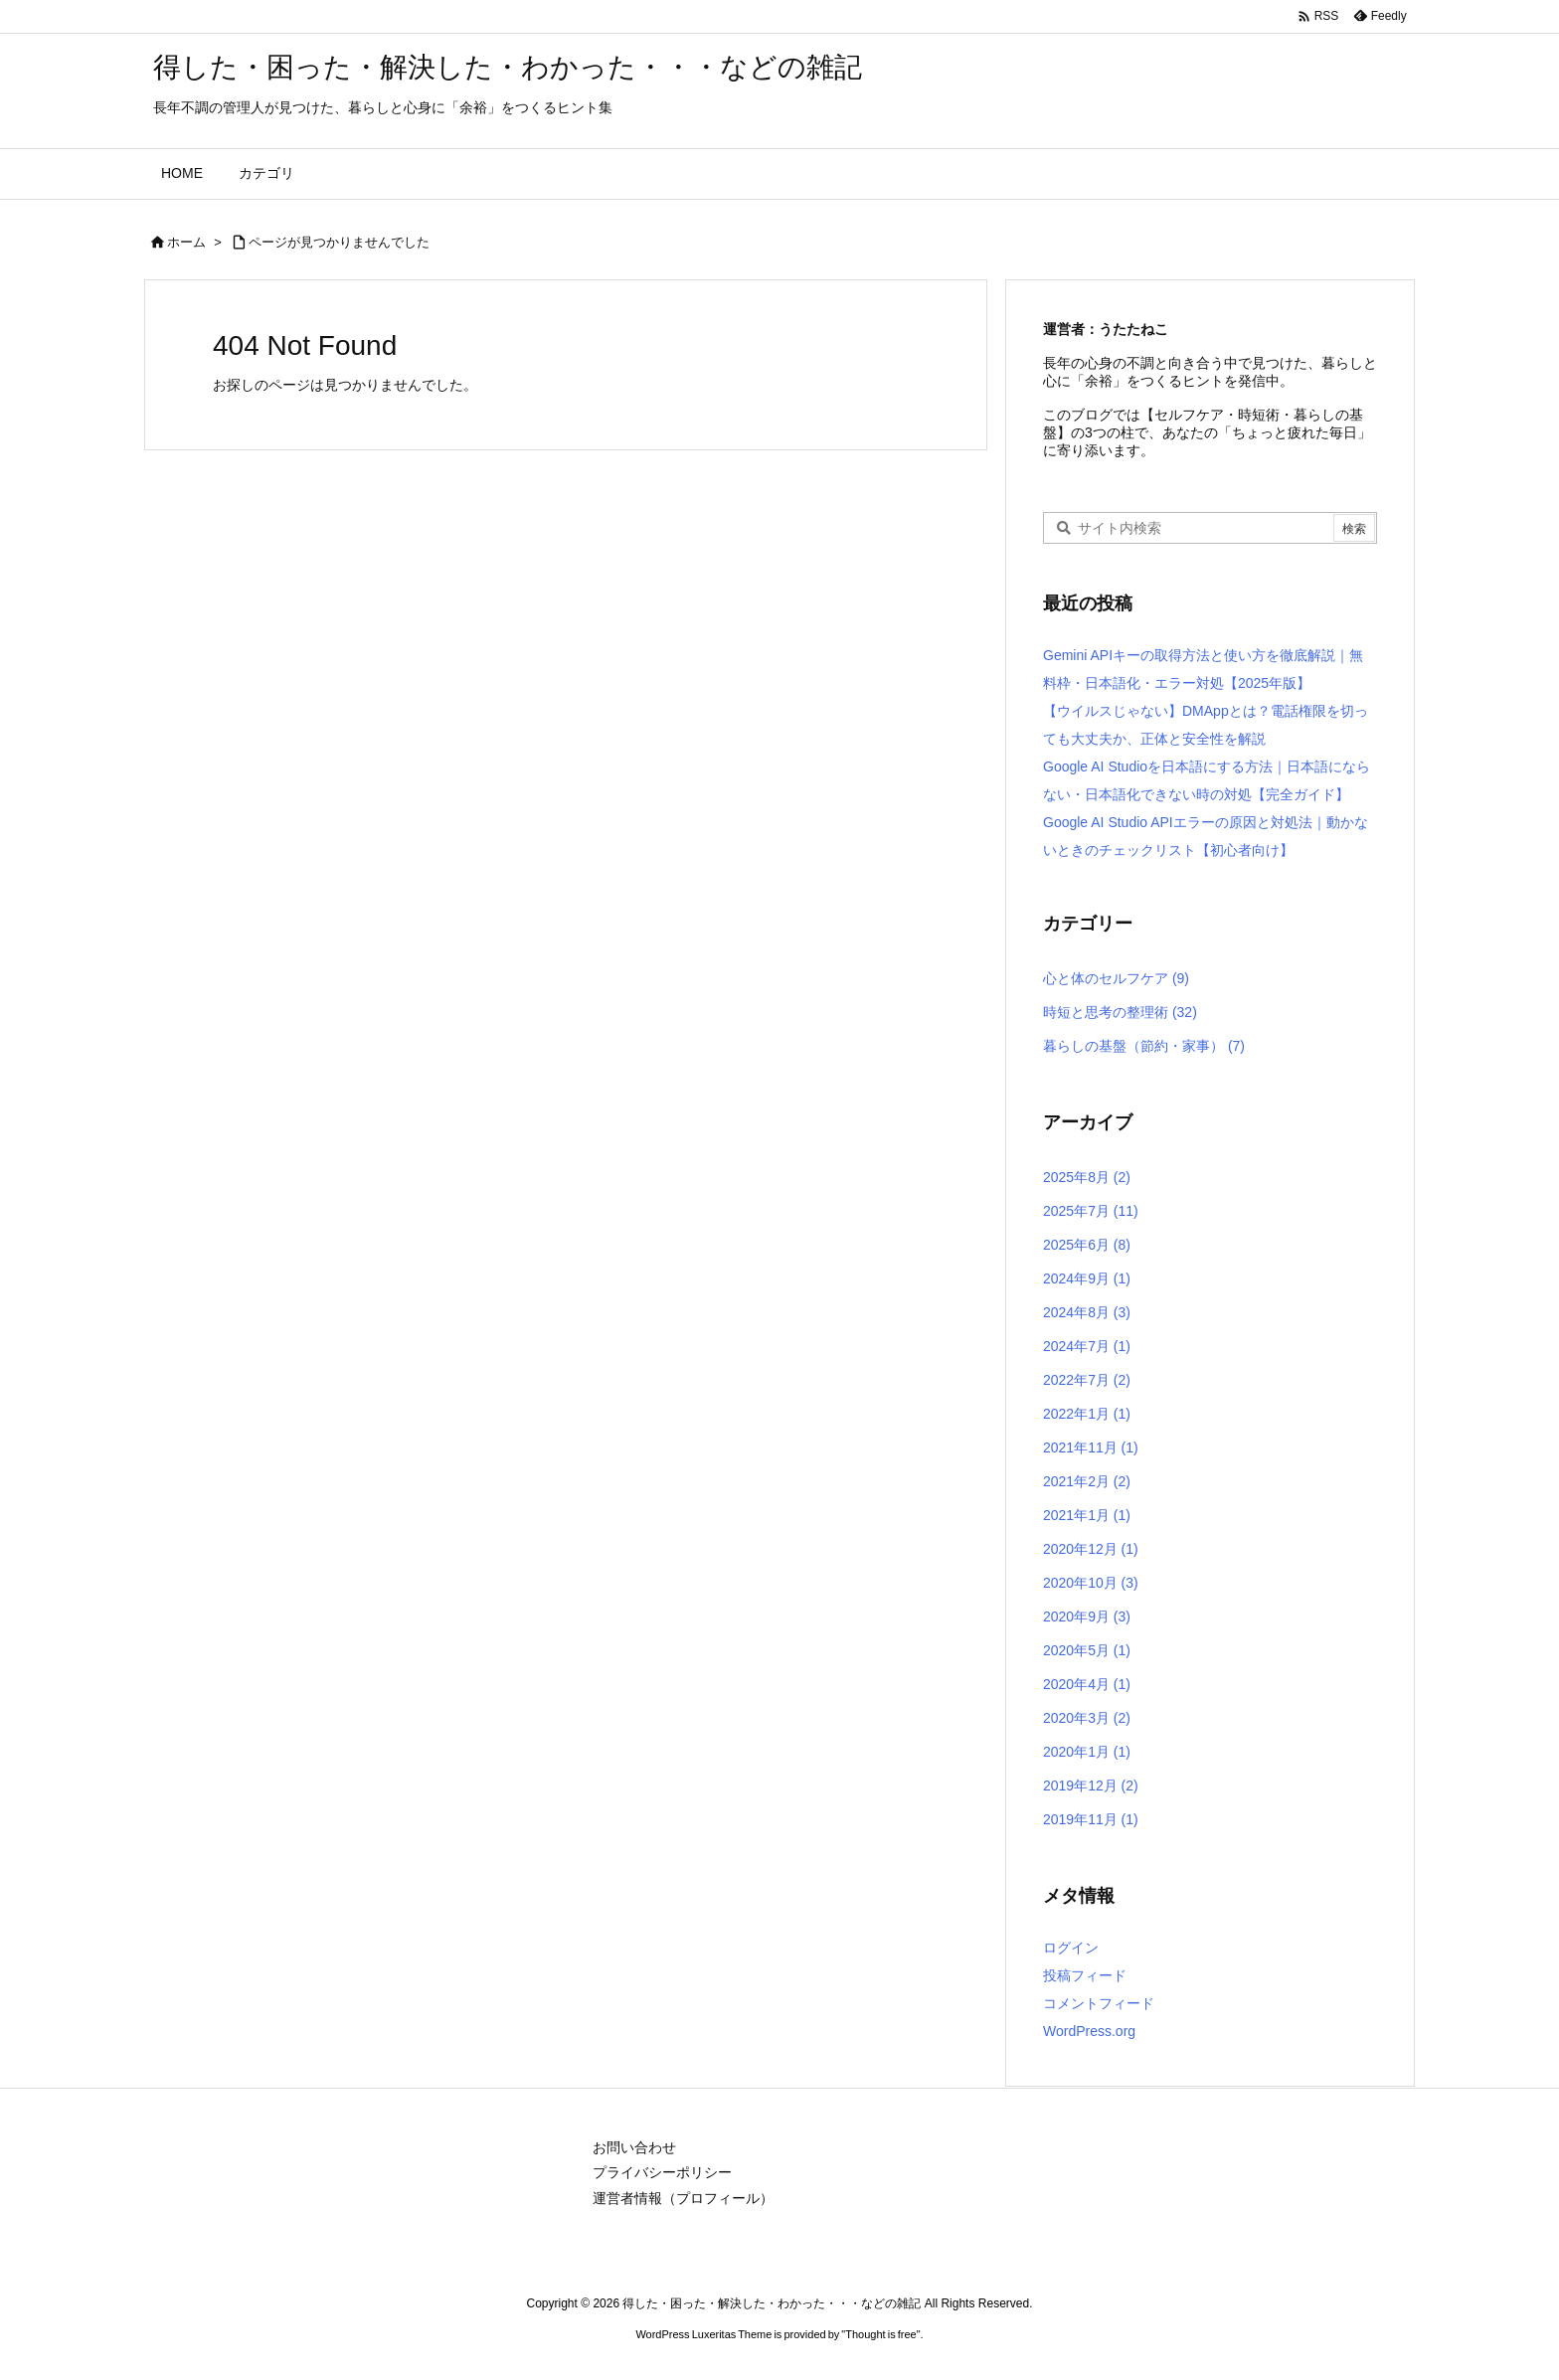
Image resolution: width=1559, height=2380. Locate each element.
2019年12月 (1090, 1785)
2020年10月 (1090, 1583)
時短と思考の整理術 (1120, 1012)
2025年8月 (1086, 1177)
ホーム (186, 242)
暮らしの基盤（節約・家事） (1144, 1046)
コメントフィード (1098, 2003)
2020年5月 (1086, 1650)
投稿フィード (1084, 1975)
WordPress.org (1089, 2031)
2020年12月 (1090, 1549)
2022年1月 (1086, 1414)
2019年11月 (1090, 1819)
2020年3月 (1086, 1718)
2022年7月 (1086, 1380)
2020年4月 (1086, 1684)
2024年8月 (1086, 1312)
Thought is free (880, 2334)
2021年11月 (1090, 1447)
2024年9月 (1086, 1278)
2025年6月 (1086, 1245)
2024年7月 (1086, 1346)
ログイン (1071, 1947)
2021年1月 (1086, 1515)
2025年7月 (1090, 1211)
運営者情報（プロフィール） (683, 2198)
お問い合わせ (634, 2147)
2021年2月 (1086, 1481)
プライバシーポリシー (662, 2172)
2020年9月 (1086, 1616)
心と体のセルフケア (1116, 978)
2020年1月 (1086, 1752)
